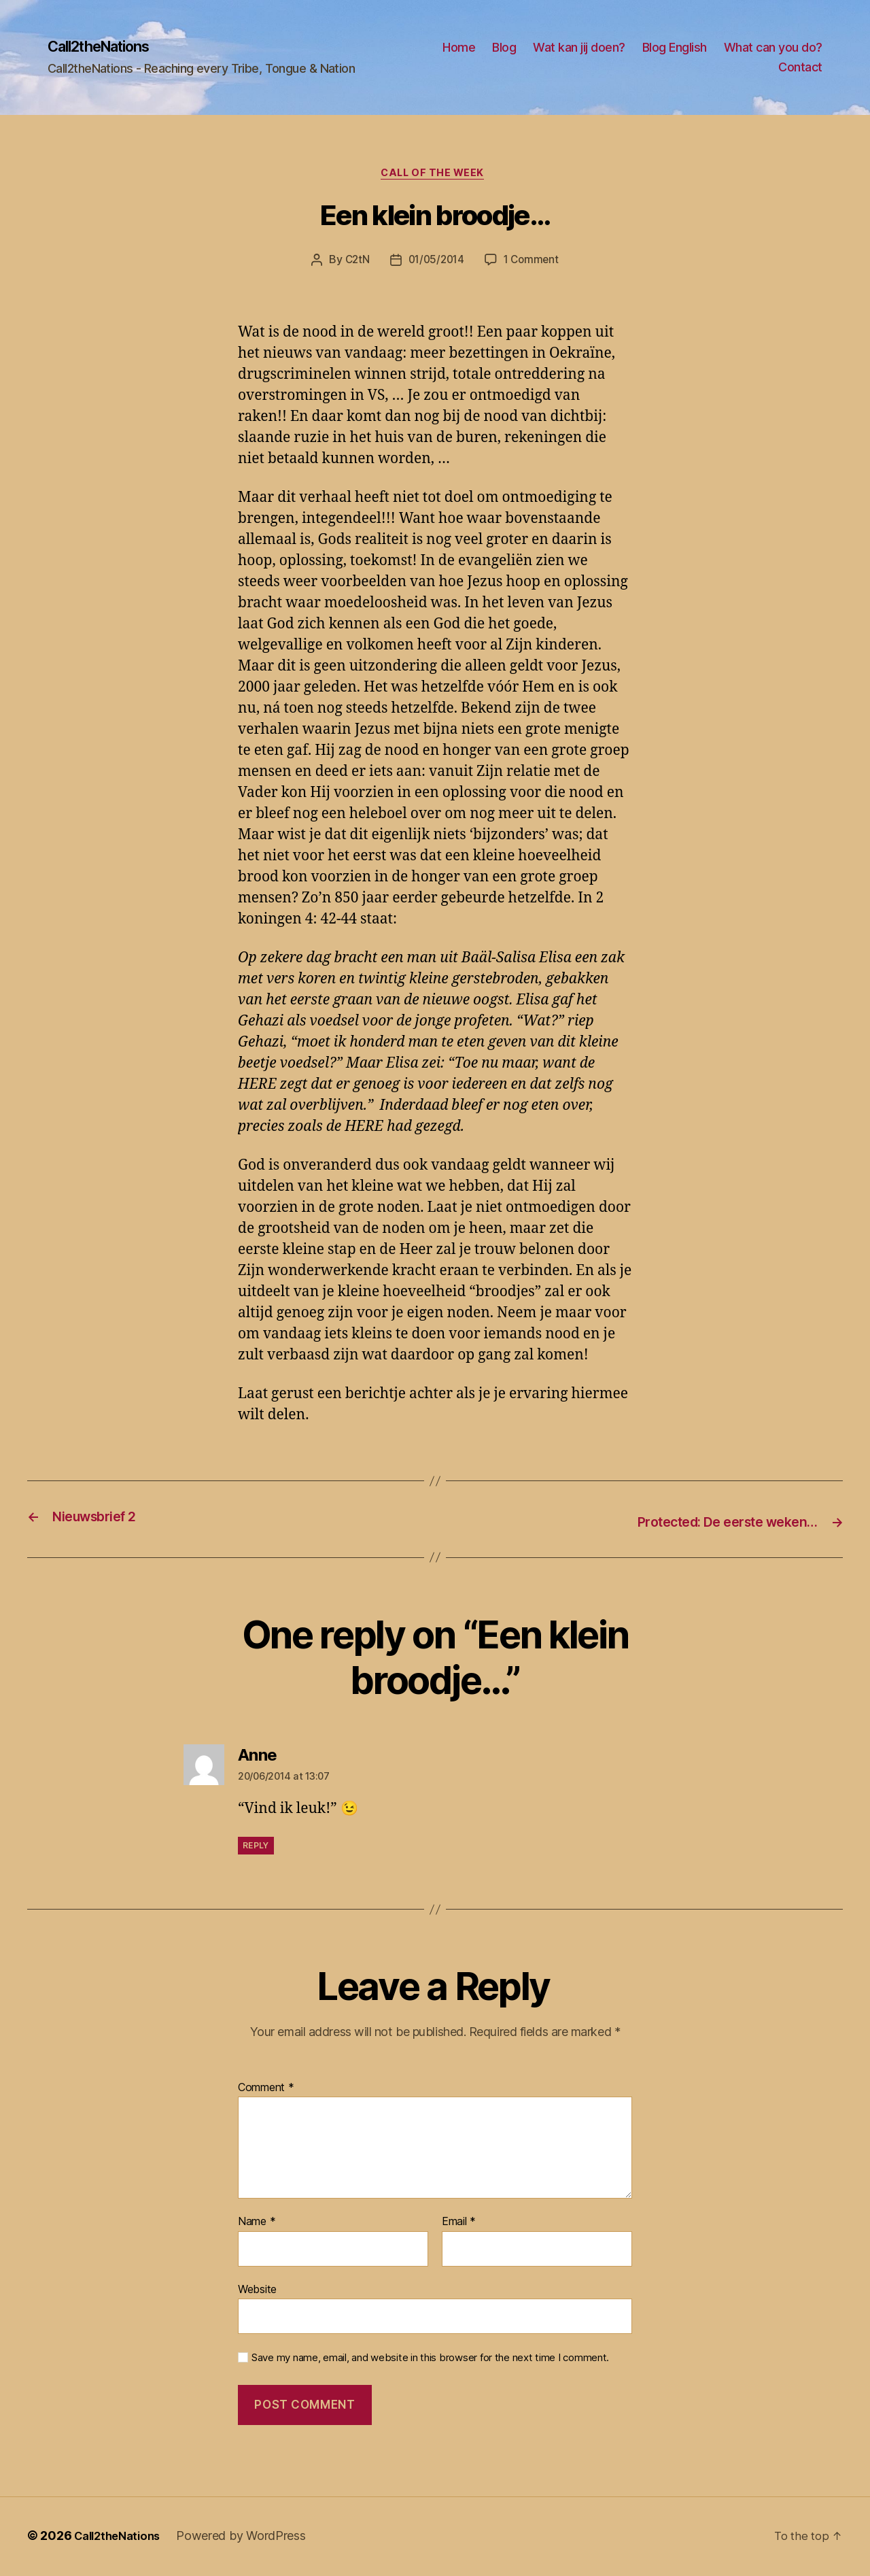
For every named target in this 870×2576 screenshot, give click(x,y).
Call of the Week (435, 177)
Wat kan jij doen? (694, 48)
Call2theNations (107, 47)
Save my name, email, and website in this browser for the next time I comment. (430, 2360)
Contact (800, 68)
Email (459, 2224)
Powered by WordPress (250, 2537)
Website (257, 2291)
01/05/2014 (436, 264)
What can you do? (712, 68)
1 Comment (534, 264)
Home (574, 48)
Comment (266, 2090)
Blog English (790, 48)
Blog (619, 48)
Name (256, 2224)
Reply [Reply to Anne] (256, 1848)
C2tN (354, 264)
